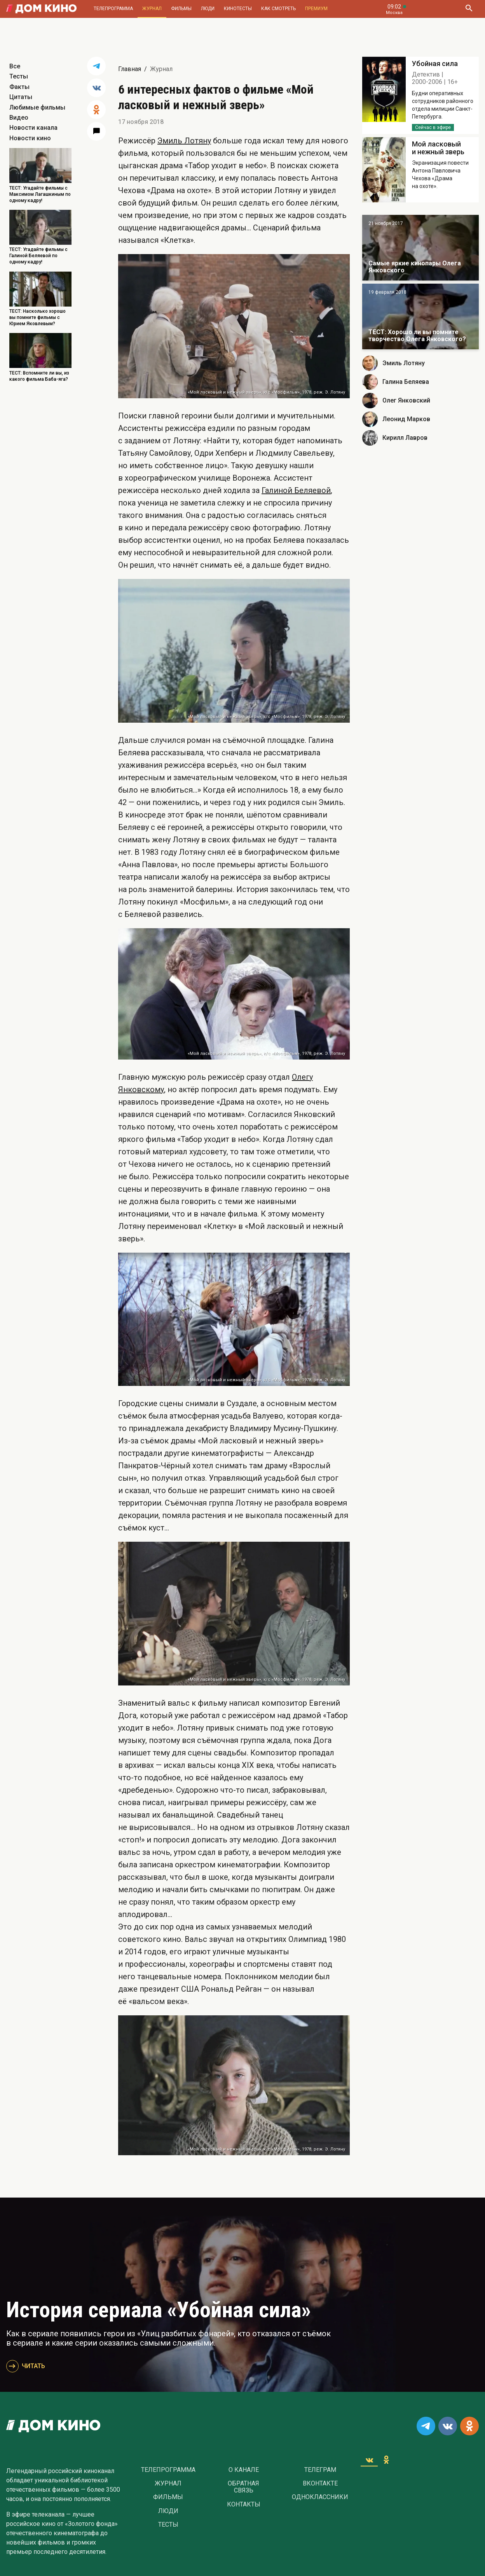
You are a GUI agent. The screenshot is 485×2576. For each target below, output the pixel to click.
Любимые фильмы (37, 107)
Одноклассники (320, 2497)
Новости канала (33, 127)
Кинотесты (238, 8)
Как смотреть (278, 8)
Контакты (243, 2504)
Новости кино (30, 138)
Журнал (152, 8)
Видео (18, 117)
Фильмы (181, 8)
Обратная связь (243, 2487)
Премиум (316, 8)
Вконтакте (320, 2483)
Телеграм (320, 2469)
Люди (208, 8)
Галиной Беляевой (296, 490)
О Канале (244, 2469)
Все (14, 66)
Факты (19, 87)
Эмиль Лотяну (184, 140)
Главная (129, 69)
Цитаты (20, 97)
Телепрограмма (113, 8)
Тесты (18, 76)
